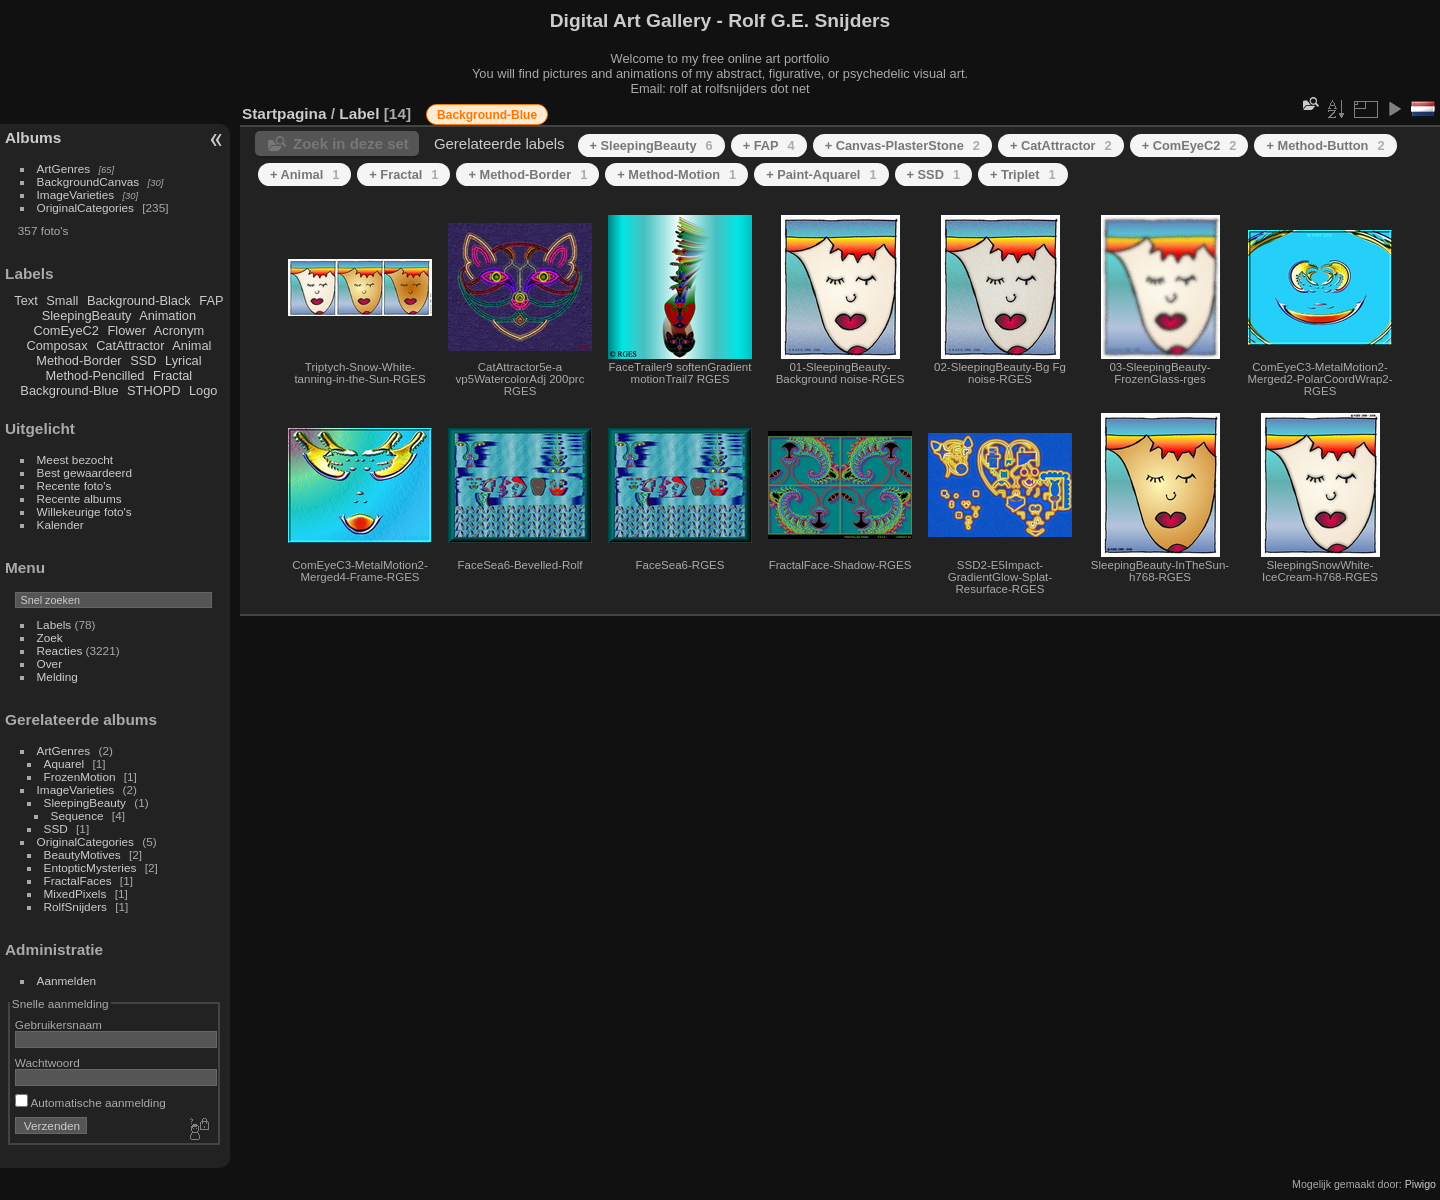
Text (25, 300)
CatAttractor (130, 345)
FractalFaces (78, 880)
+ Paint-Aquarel (821, 174)
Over (50, 663)
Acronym (179, 330)
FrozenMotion (80, 776)
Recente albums (79, 498)
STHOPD (153, 390)
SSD (143, 360)
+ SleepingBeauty (651, 145)
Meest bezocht (75, 459)
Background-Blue (69, 390)
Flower (127, 330)
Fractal (172, 375)
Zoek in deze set (351, 143)
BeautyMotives (82, 854)
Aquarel (64, 763)
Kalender (60, 524)
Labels (54, 624)
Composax (56, 345)
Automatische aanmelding (90, 1102)
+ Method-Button (1325, 145)
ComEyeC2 (66, 330)
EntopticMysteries (90, 867)
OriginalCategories (85, 207)
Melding (57, 676)
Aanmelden (67, 980)
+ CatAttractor (1061, 145)
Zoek (50, 637)
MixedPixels (75, 893)
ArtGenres (64, 168)
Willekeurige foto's (84, 511)
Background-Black (139, 300)
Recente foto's (74, 485)
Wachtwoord (47, 1062)
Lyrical (183, 360)
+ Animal (304, 174)
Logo (203, 390)
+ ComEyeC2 (1189, 145)
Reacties (60, 650)
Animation (167, 315)
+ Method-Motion (676, 174)
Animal (191, 345)
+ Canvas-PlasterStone (902, 145)
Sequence (77, 815)
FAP (211, 300)
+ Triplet (1023, 174)
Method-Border (78, 360)
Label (359, 113)
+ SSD (933, 174)
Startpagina (284, 113)
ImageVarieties (76, 194)
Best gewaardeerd (85, 472)
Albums (33, 137)
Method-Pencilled (95, 375)
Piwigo (1420, 1184)
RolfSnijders (75, 906)
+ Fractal (403, 174)
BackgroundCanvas (88, 181)
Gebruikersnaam (58, 1024)
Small (62, 300)
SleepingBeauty (87, 315)
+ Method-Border (527, 174)
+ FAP (769, 145)
